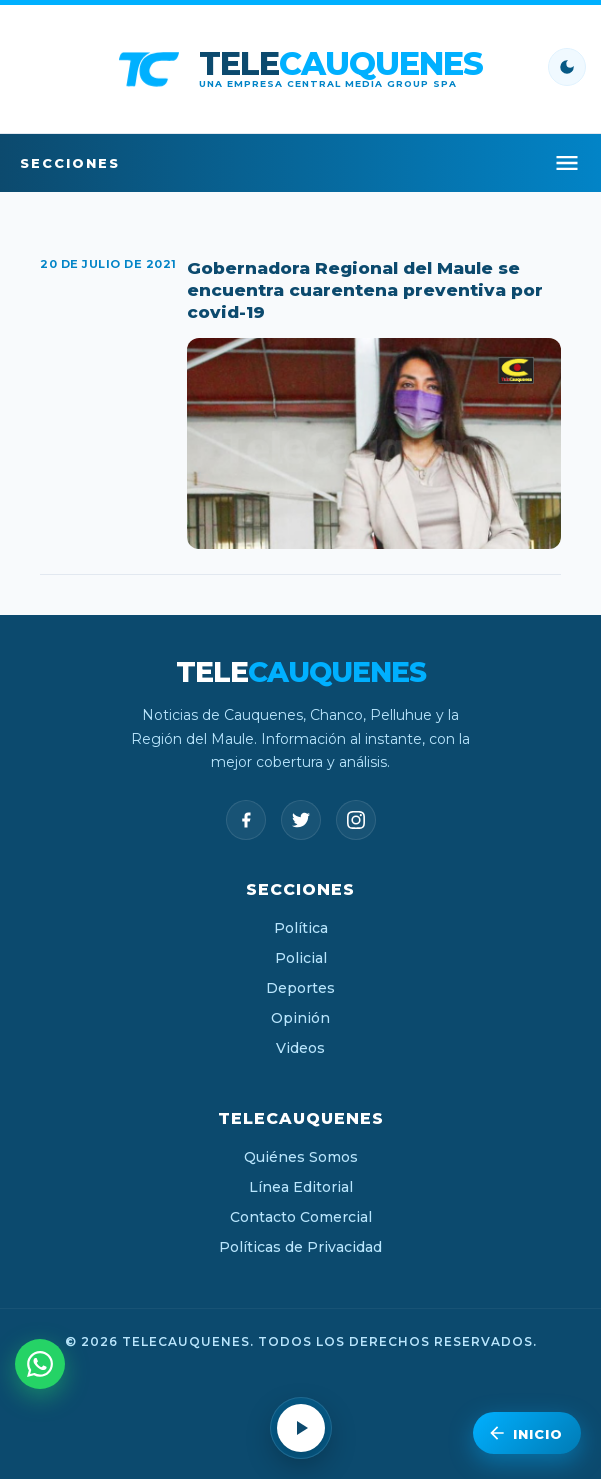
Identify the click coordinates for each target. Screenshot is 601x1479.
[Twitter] (301, 820)
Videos (300, 1048)
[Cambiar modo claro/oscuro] (567, 67)
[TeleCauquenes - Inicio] (300, 69)
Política (301, 928)
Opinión (300, 1018)
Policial (301, 958)
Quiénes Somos (301, 1157)
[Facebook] (246, 820)
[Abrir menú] (567, 163)
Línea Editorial (301, 1187)
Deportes (300, 988)
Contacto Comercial (301, 1217)
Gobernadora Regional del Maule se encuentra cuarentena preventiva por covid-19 (365, 290)
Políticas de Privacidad (300, 1247)
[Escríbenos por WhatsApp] (40, 1364)
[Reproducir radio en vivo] (301, 1428)
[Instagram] (356, 820)
